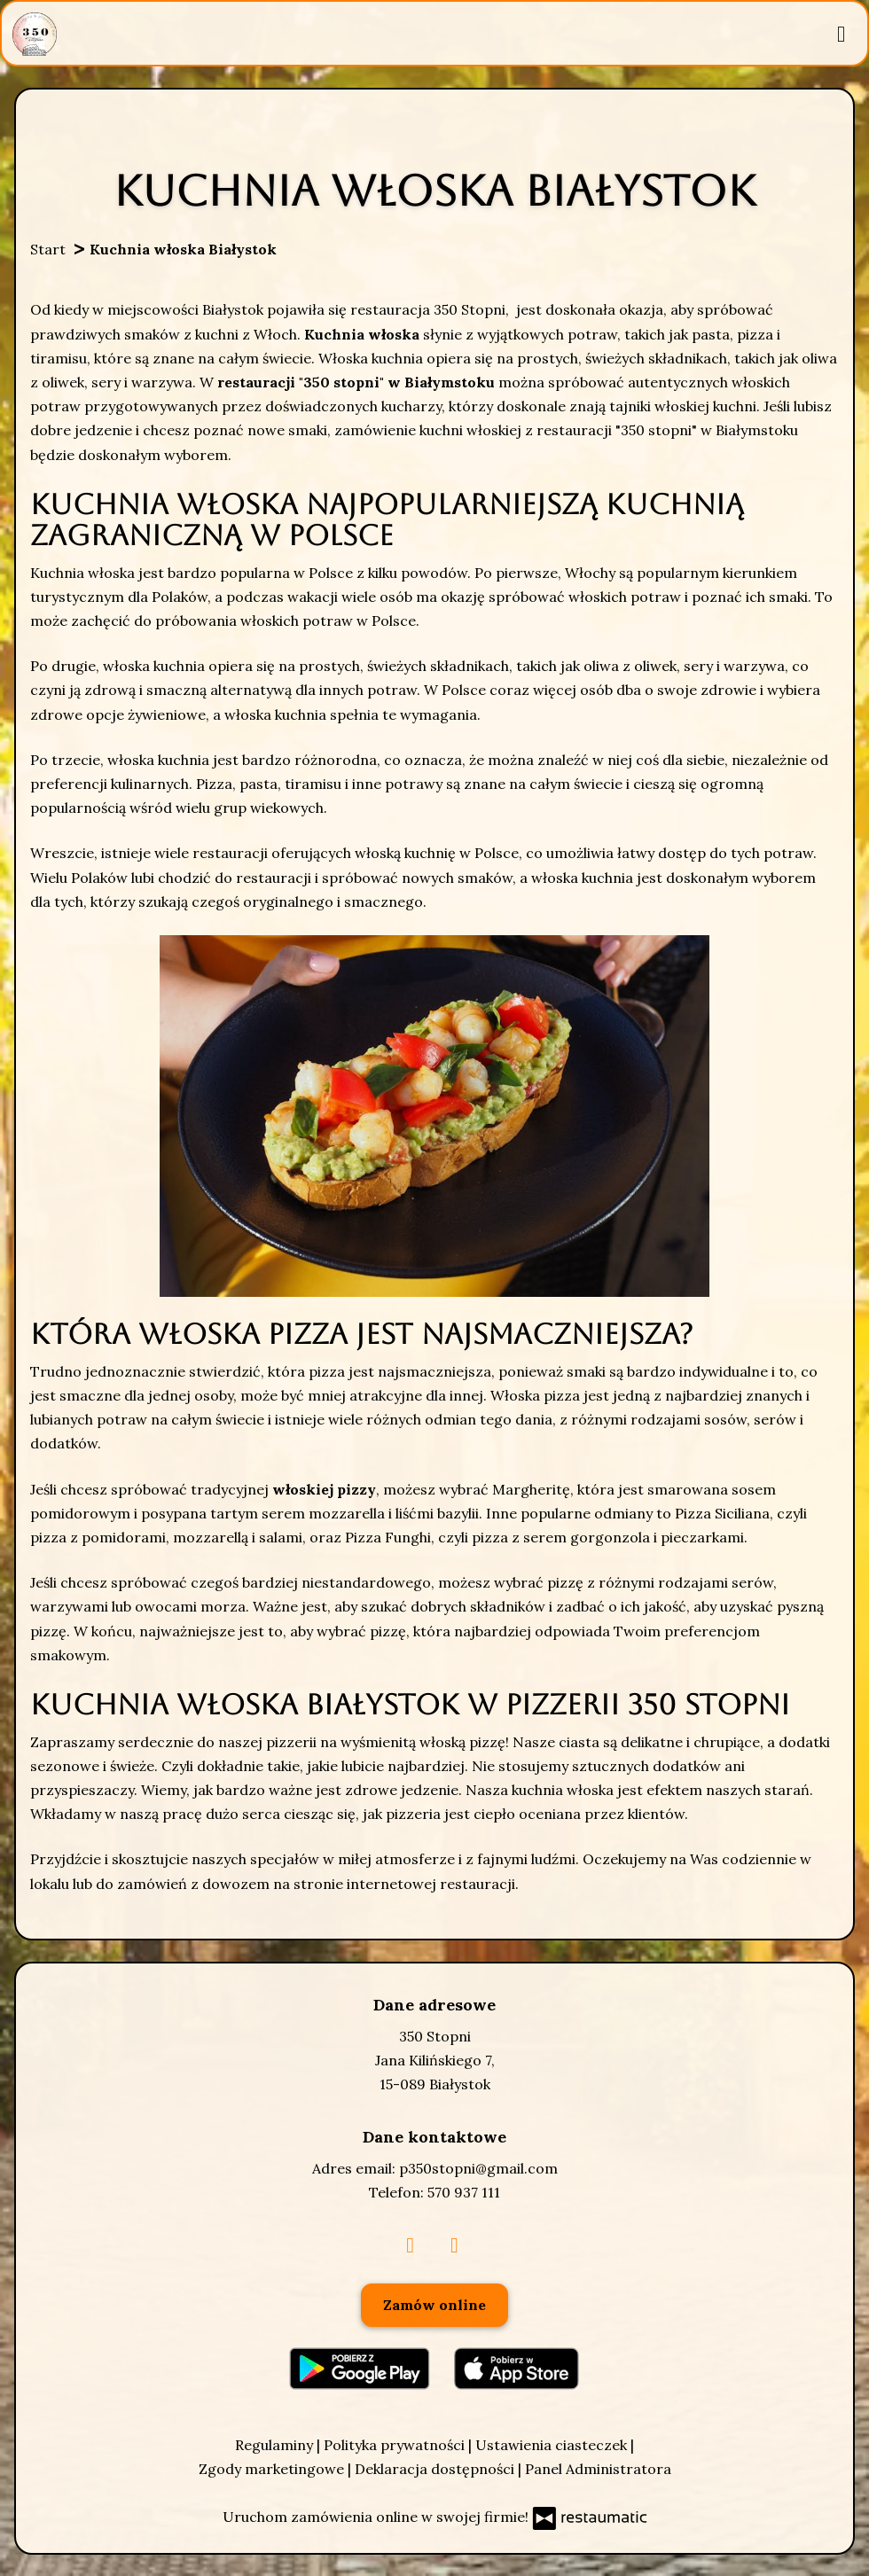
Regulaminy (276, 2445)
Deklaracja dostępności (436, 2469)
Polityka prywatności (396, 2445)
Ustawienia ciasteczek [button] (552, 2445)
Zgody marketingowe (273, 2469)
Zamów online (434, 2305)
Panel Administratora (598, 2469)
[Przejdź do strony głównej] (34, 34)
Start (48, 249)
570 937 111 (463, 2192)
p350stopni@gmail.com (478, 2168)
